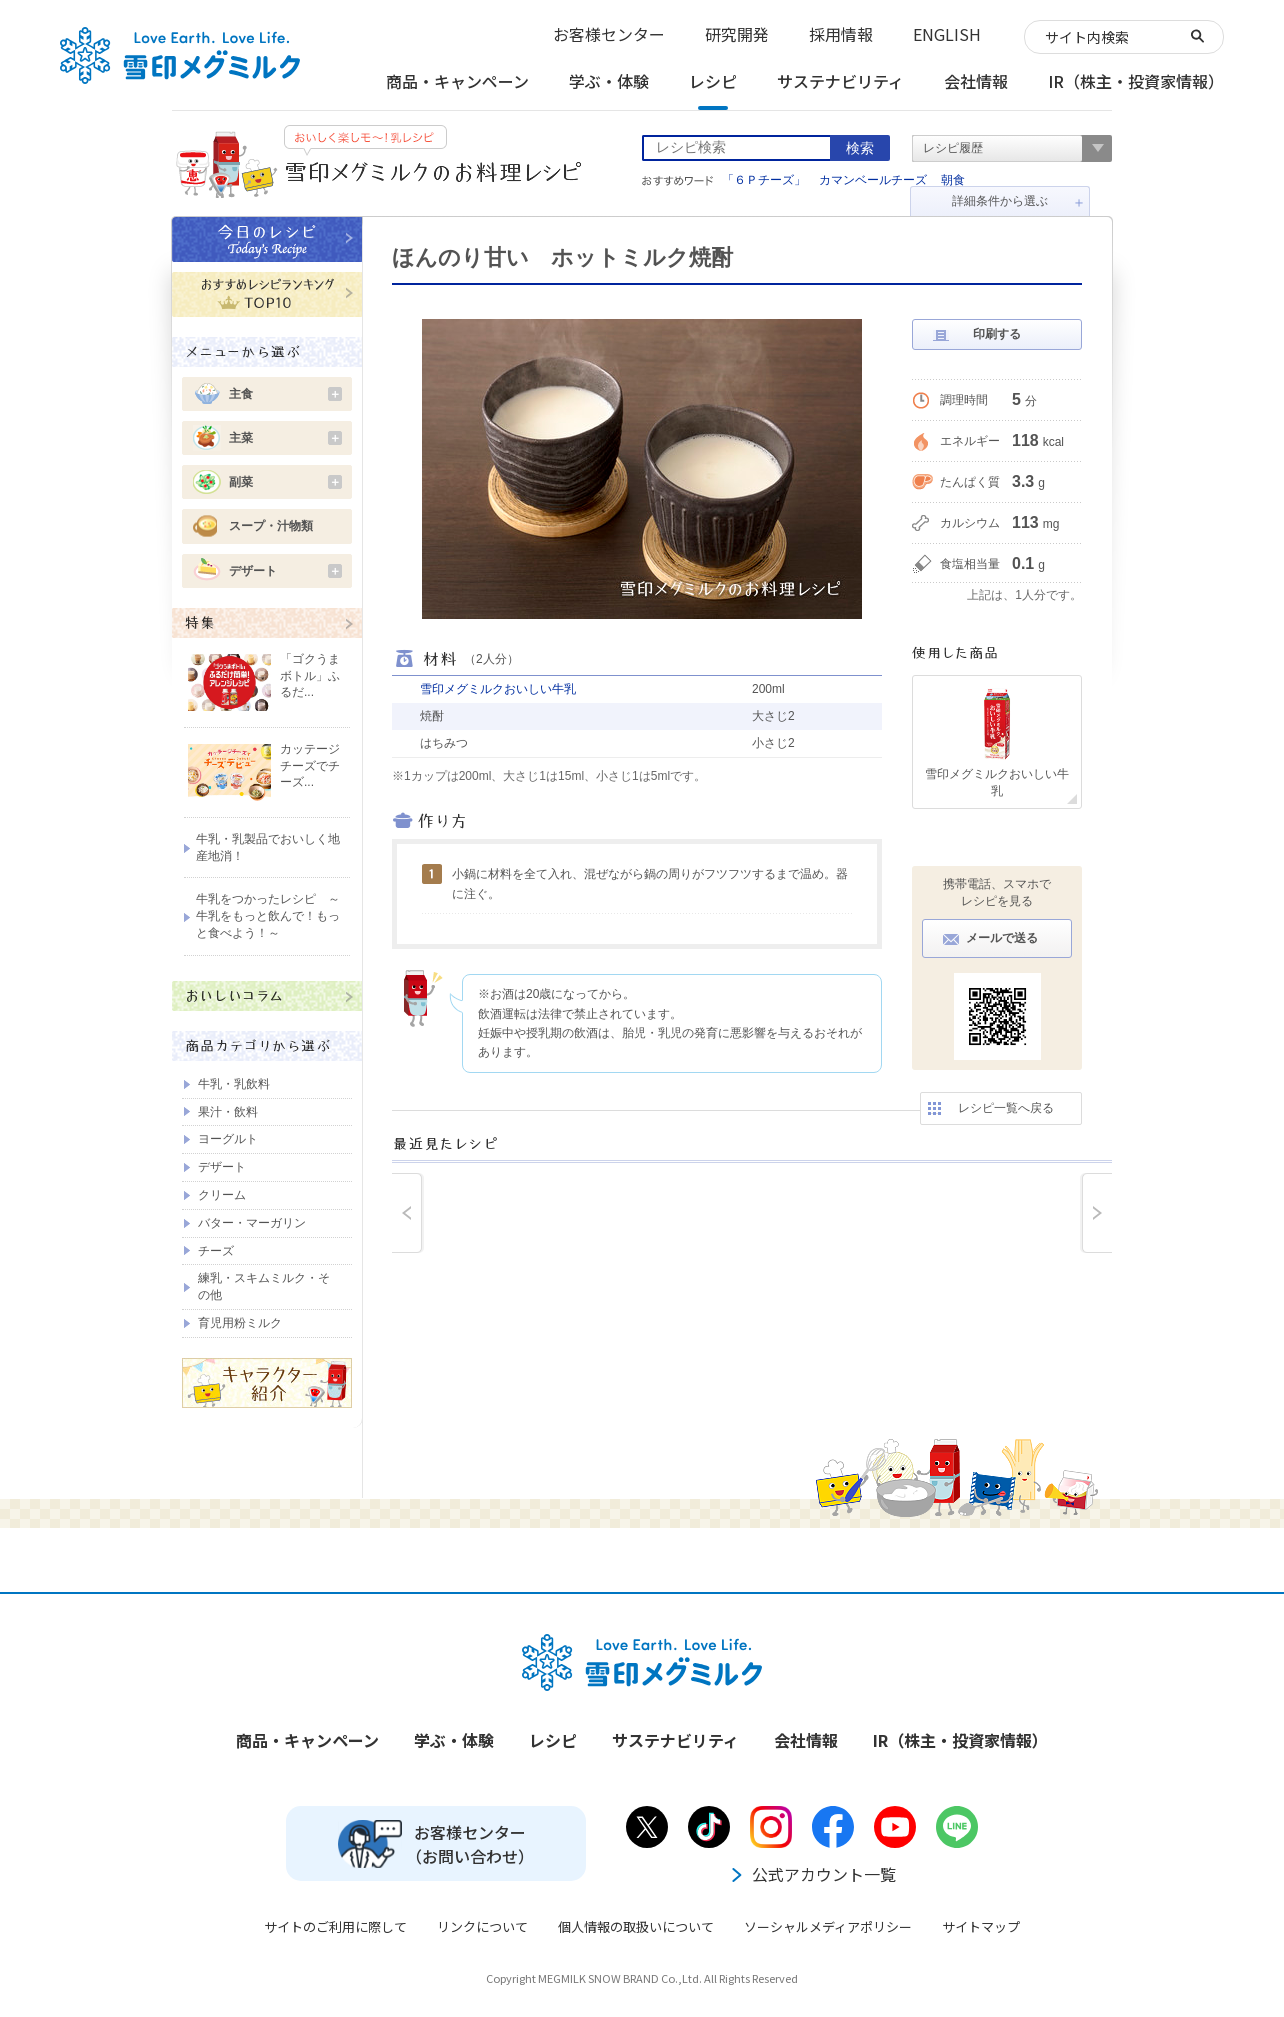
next (1096, 1213)
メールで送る (1002, 938)
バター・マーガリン (252, 1223)
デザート (285, 571)
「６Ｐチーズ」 (764, 180)
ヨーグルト (228, 1139)
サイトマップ (981, 1926)
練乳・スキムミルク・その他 (264, 1286)
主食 (285, 394)
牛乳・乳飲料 (234, 1084)
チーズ (216, 1251)
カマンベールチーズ (873, 180)
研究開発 (737, 34)
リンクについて (482, 1926)
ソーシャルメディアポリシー (828, 1926)
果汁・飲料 (228, 1112)
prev (408, 1213)
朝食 (953, 180)
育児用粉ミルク (240, 1323)
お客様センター (609, 34)
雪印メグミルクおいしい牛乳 (498, 689)
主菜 (285, 438)
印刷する (997, 334)
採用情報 (841, 34)
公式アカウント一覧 (812, 1874)
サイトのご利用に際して (335, 1926)
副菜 (285, 482)
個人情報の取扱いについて (636, 1926)
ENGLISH (947, 34)
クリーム (222, 1195)
